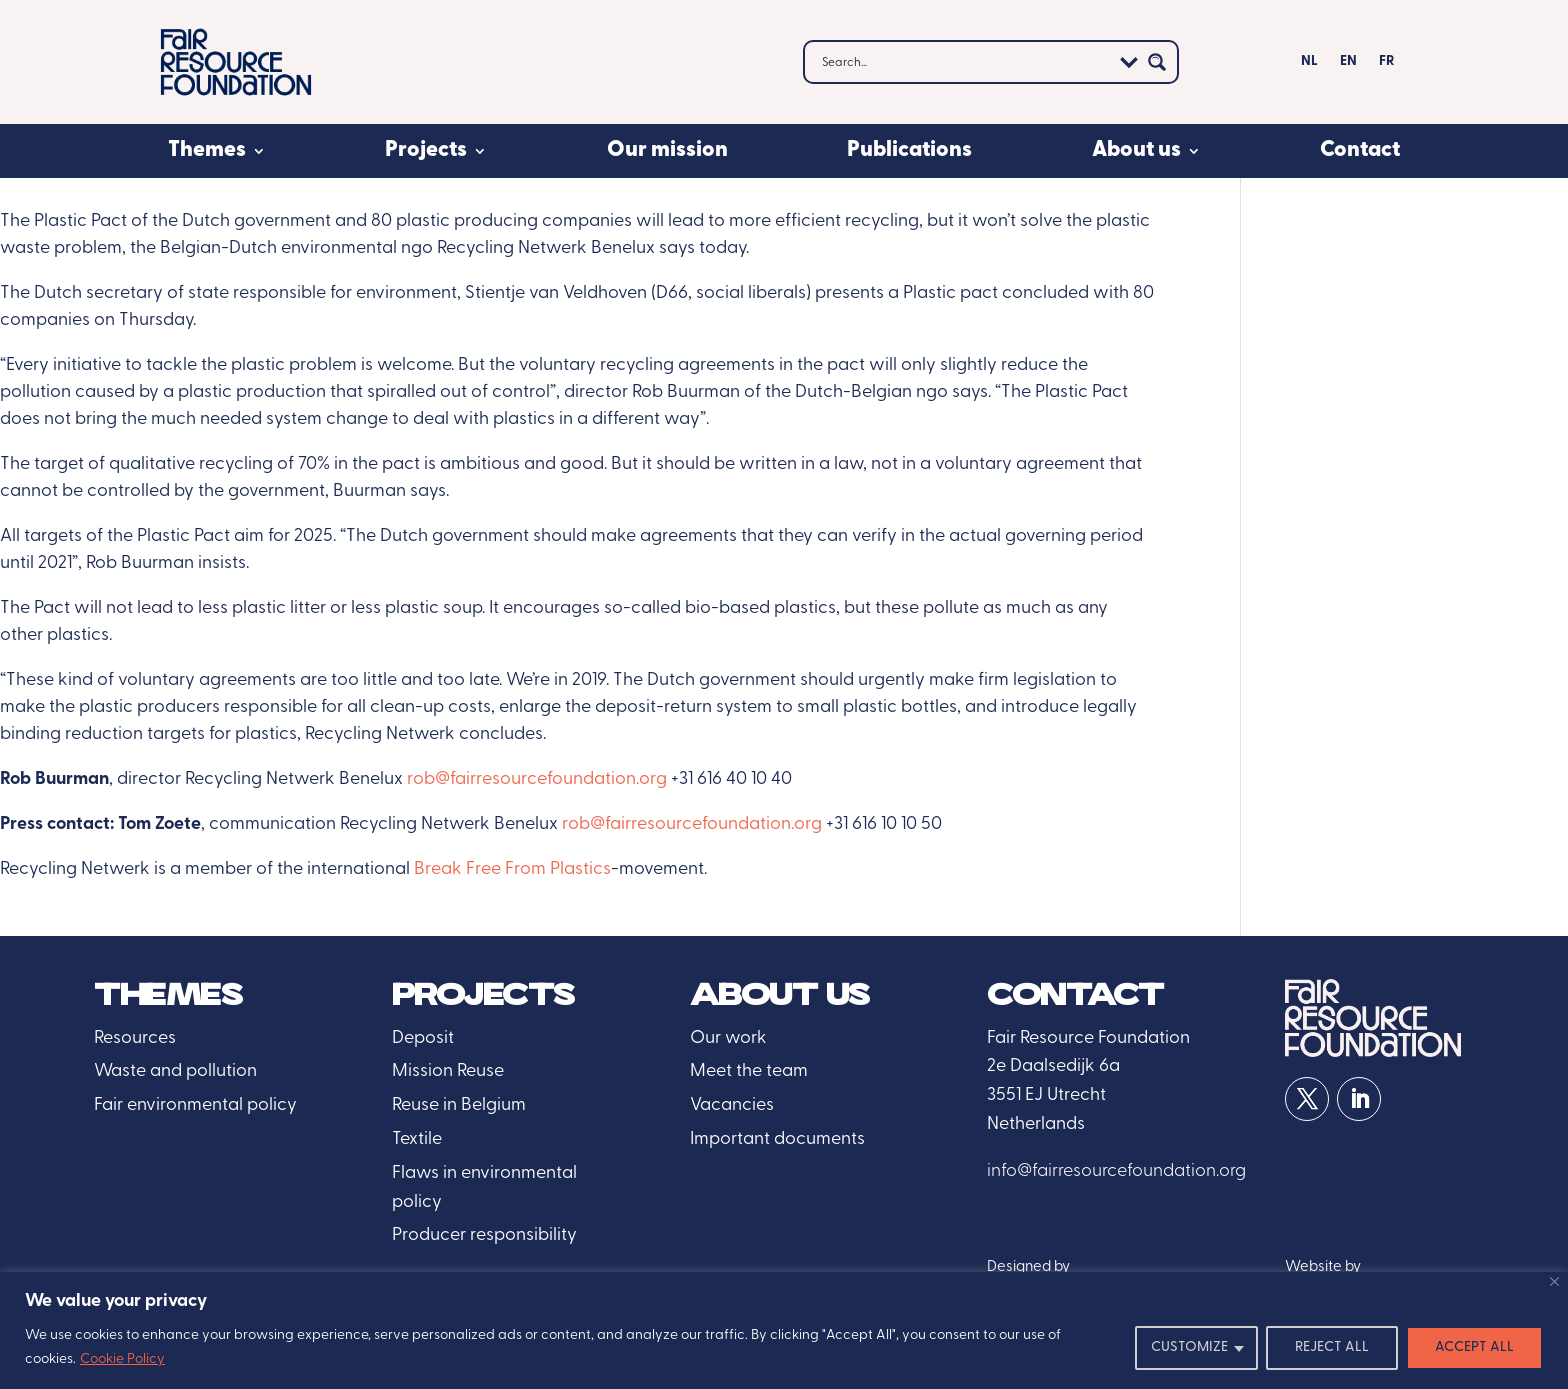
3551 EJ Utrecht (1046, 1095)
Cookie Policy (122, 1359)
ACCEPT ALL (1474, 1347)
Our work (728, 1038)
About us (1136, 150)
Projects (426, 150)
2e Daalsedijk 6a (1053, 1066)
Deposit (423, 1038)
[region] (784, 1330)
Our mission (667, 150)
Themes (207, 150)
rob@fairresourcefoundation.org (537, 779)
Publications (909, 150)
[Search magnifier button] (1157, 62)
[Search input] (964, 62)
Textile (417, 1139)
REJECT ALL (1332, 1347)
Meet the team (749, 1071)
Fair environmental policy (195, 1105)
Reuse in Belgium (459, 1105)
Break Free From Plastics (512, 869)
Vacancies (732, 1105)
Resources (135, 1038)
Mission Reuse (448, 1071)
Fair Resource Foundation (1088, 1038)
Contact (1360, 150)
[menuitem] (1309, 66)
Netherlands (1036, 1124)
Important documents (777, 1139)
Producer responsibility (484, 1235)
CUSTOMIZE (1189, 1347)
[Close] (1554, 1281)
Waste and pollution (175, 1071)
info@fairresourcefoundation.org (1116, 1171)
